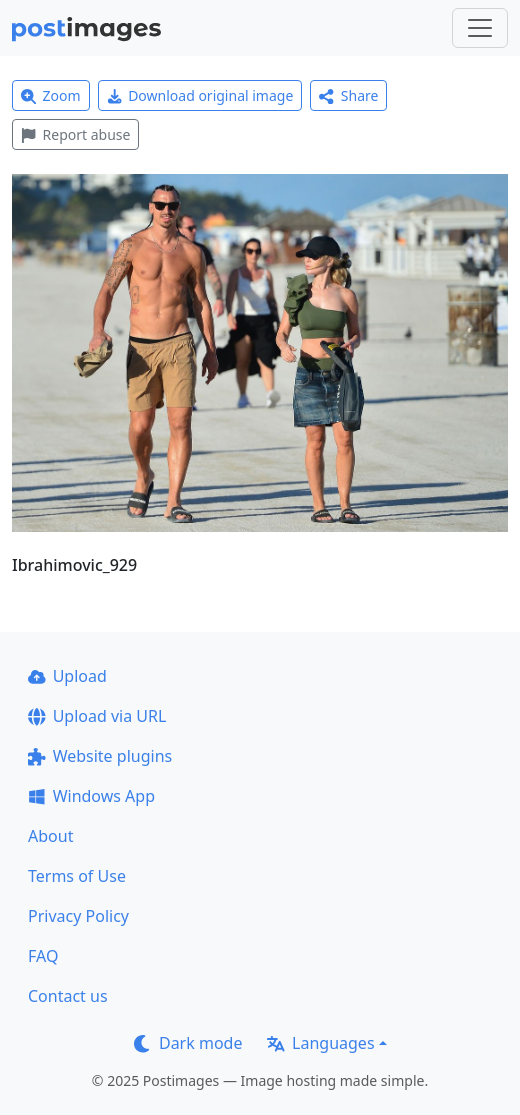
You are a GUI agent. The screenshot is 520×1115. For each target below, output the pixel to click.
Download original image (200, 95)
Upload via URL (97, 716)
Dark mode (188, 1043)
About (50, 836)
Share (348, 95)
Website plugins (100, 756)
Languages (320, 1043)
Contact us (68, 996)
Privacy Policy (78, 916)
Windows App (91, 796)
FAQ (43, 956)
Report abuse (75, 134)
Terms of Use (77, 876)
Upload (67, 676)
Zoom (51, 95)
